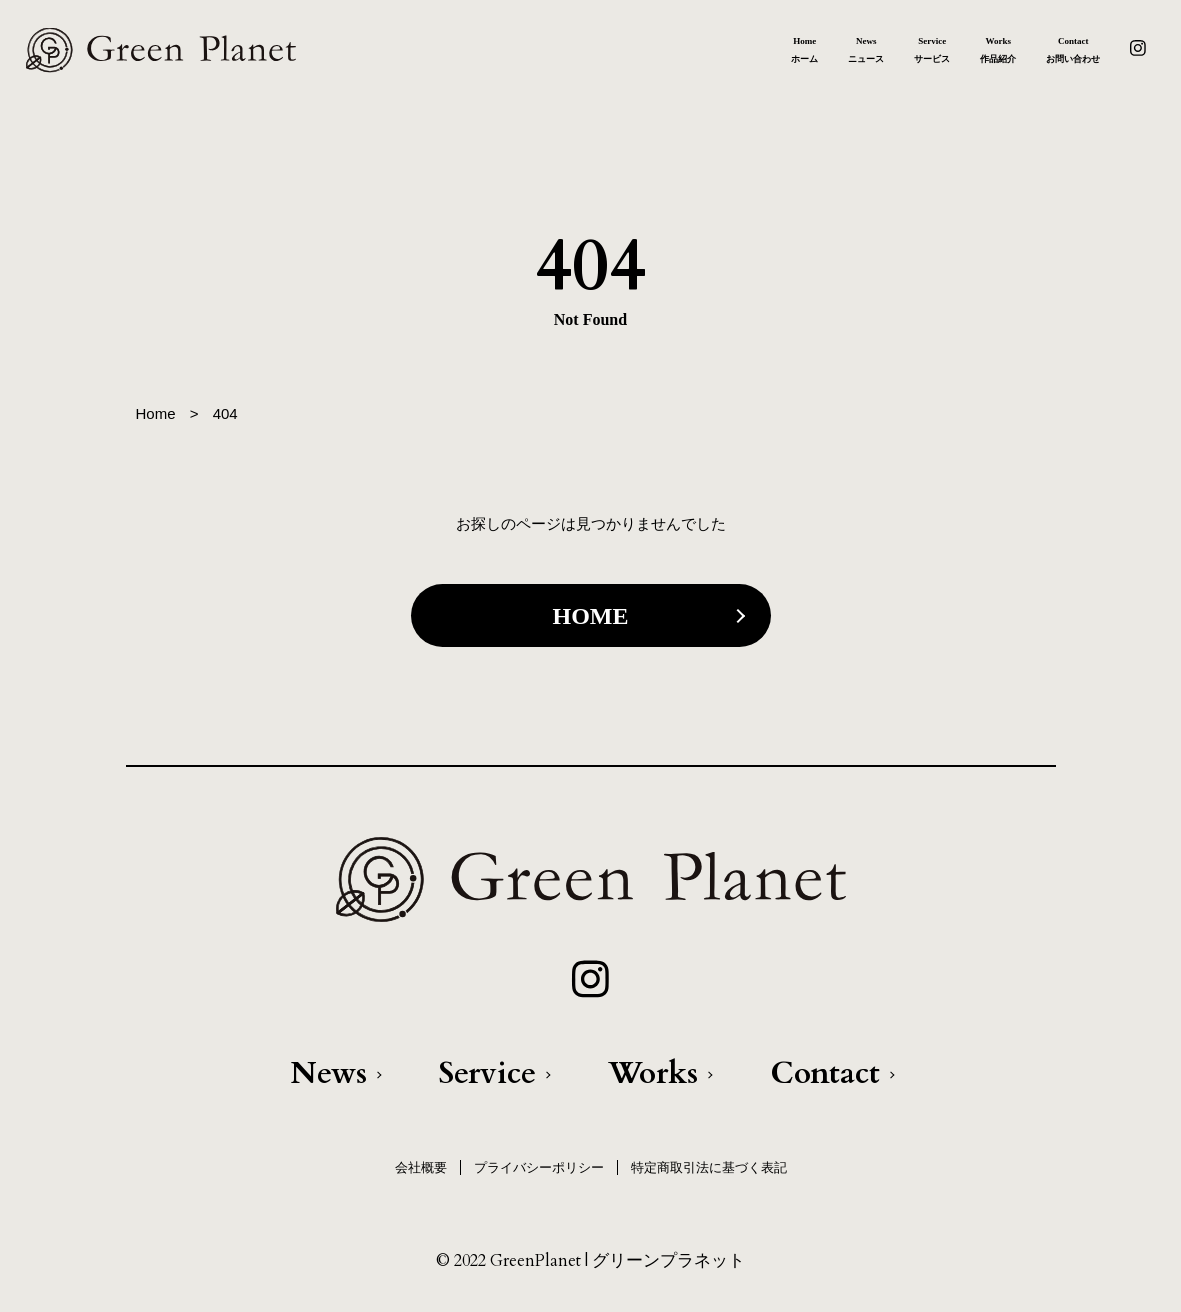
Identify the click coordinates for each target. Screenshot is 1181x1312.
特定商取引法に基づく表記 (709, 1167)
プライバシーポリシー (539, 1167)
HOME (591, 616)
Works (653, 1073)
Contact (825, 1073)
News (328, 1073)
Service (487, 1073)
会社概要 (421, 1167)
